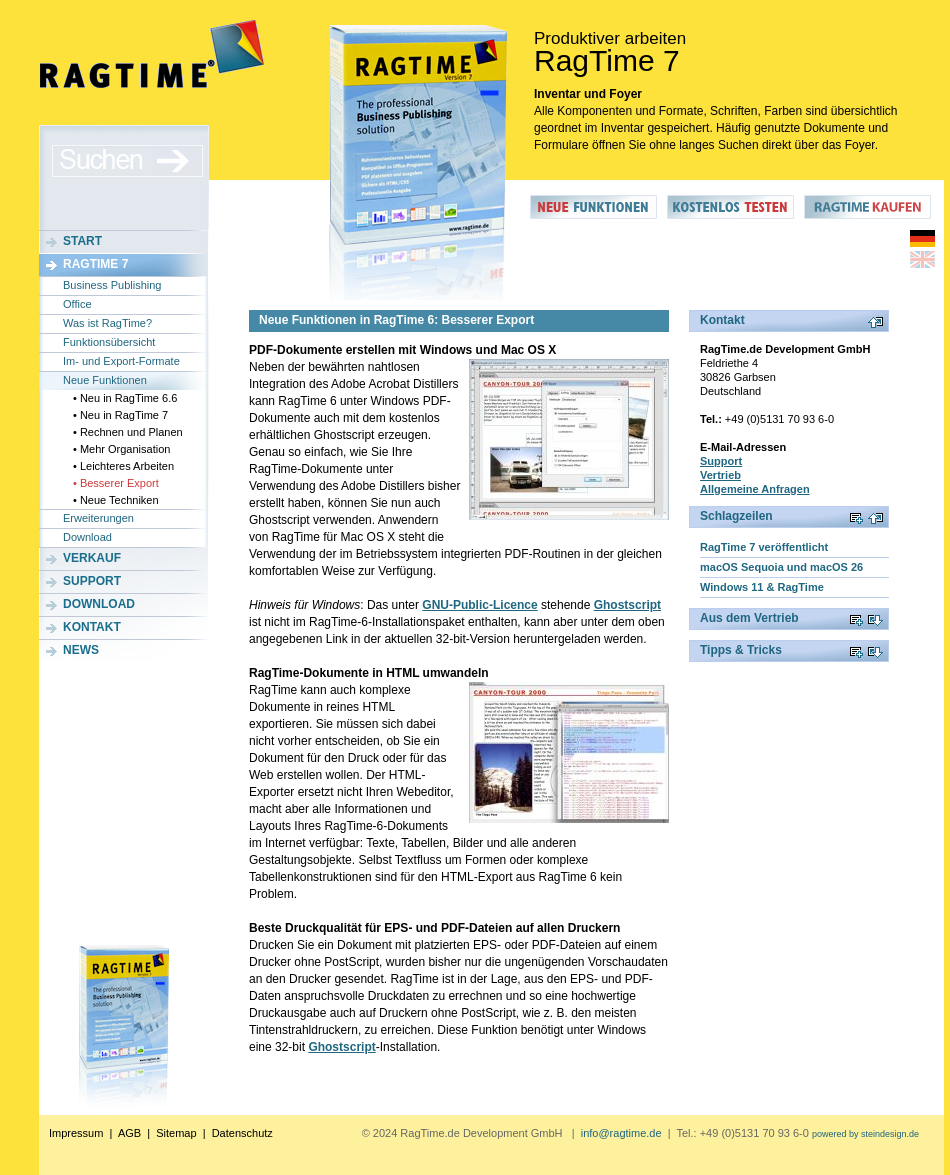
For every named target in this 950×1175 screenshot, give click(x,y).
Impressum (76, 1133)
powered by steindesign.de (865, 1134)
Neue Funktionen (105, 380)
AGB (129, 1133)
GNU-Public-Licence (479, 605)
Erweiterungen (98, 518)
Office (77, 304)
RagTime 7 (95, 264)
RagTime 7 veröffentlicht (764, 547)
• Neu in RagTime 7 (120, 415)
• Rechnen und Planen (128, 432)
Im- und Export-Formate (121, 361)
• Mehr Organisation (121, 449)
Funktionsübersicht (109, 342)
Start (82, 241)
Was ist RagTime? (107, 323)
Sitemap (176, 1133)
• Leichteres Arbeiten (123, 466)
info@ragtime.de (621, 1133)
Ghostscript (627, 605)
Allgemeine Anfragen (755, 489)
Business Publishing (112, 285)
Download (87, 537)
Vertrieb (720, 475)
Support (92, 581)
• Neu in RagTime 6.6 (125, 398)
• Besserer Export (116, 483)
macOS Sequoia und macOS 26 (781, 567)
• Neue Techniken (116, 500)
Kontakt (92, 627)
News (81, 650)
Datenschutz (242, 1133)
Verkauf (92, 558)
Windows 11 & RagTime (762, 587)
